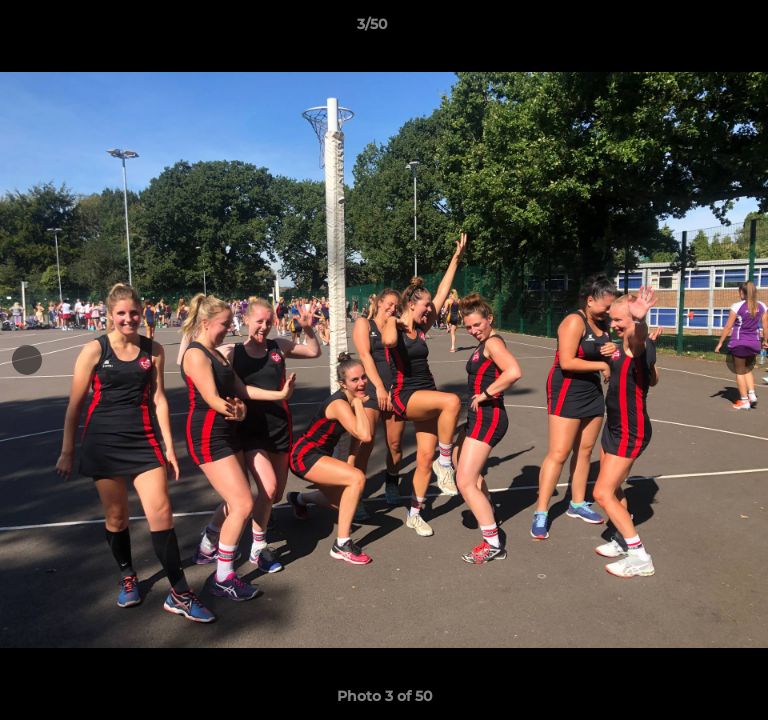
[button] (696, 29)
